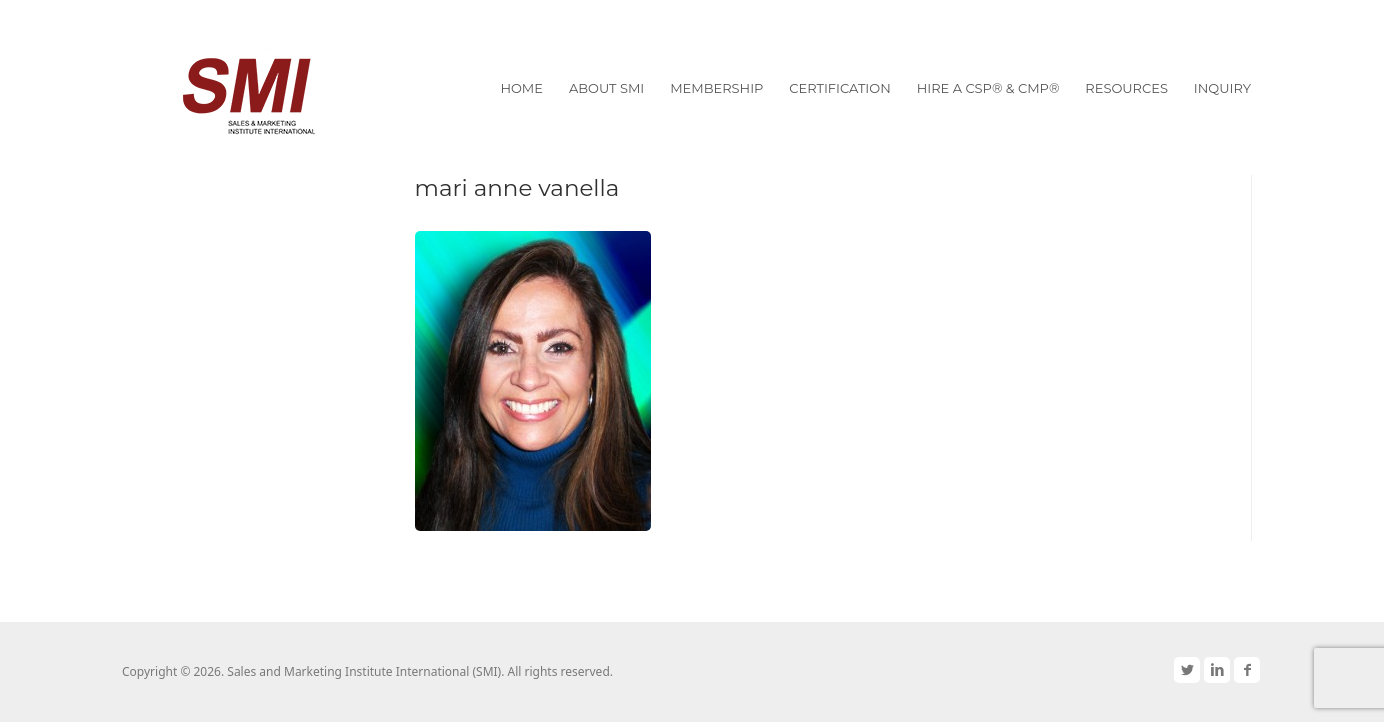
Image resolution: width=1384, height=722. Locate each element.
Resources (1126, 88)
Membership (716, 88)
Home (521, 88)
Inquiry (1222, 88)
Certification (839, 88)
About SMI (606, 88)
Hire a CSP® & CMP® (988, 88)
